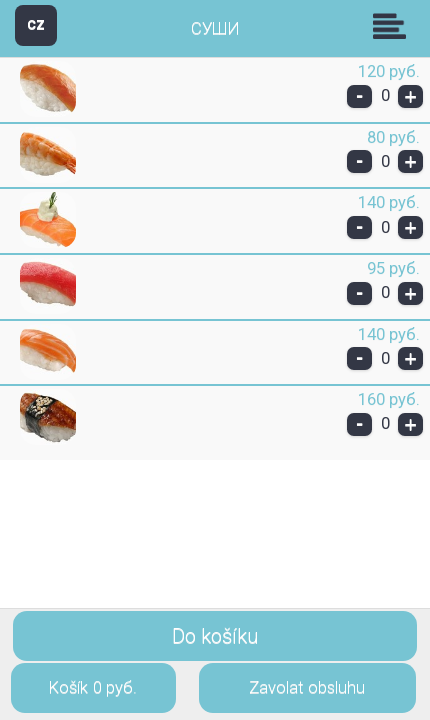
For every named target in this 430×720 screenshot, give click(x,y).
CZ (36, 24)
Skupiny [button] (394, 26)
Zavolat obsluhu (307, 687)
